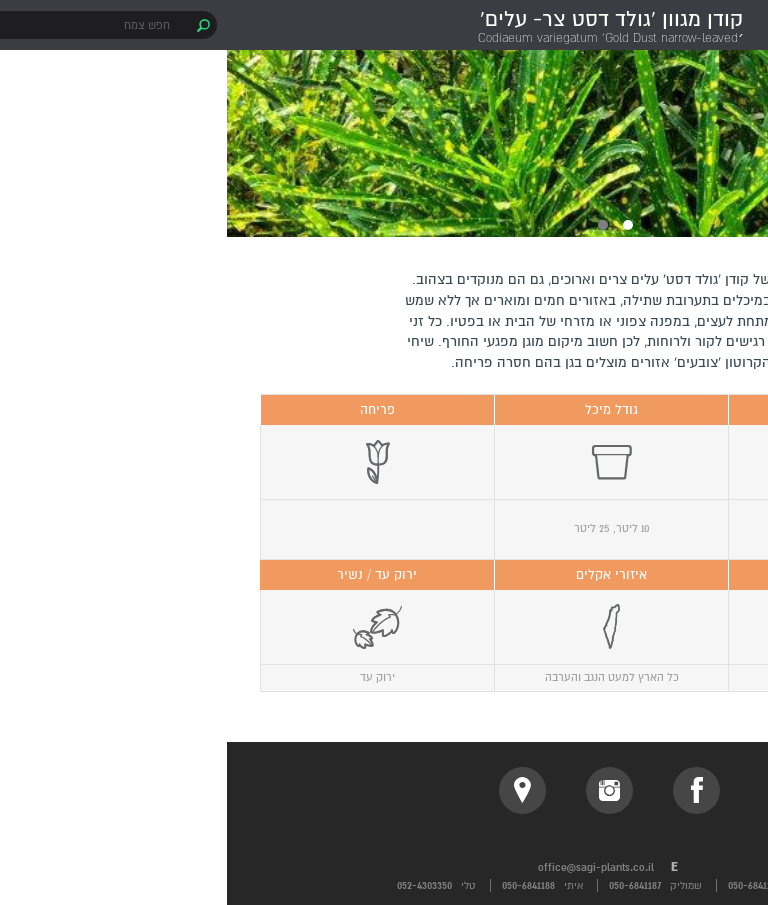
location (295, 790)
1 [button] (401, 225)
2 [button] (376, 225)
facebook (469, 790)
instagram (382, 790)
